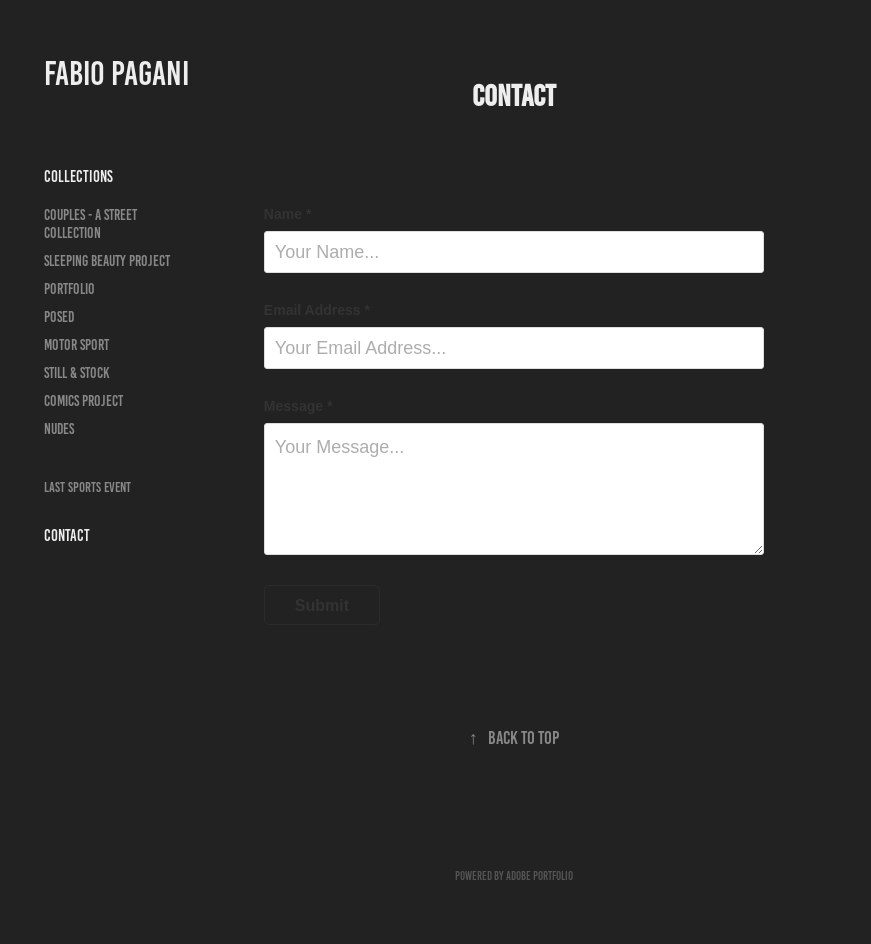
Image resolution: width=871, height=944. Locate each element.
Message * (298, 406)
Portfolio (69, 289)
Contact (67, 535)
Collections (78, 176)
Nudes (59, 429)
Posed (59, 317)
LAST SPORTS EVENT (87, 487)
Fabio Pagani (116, 73)
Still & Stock (76, 373)
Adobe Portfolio (539, 875)
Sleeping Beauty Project (107, 261)
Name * (287, 214)
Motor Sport (76, 345)
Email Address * (317, 310)
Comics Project (83, 401)
